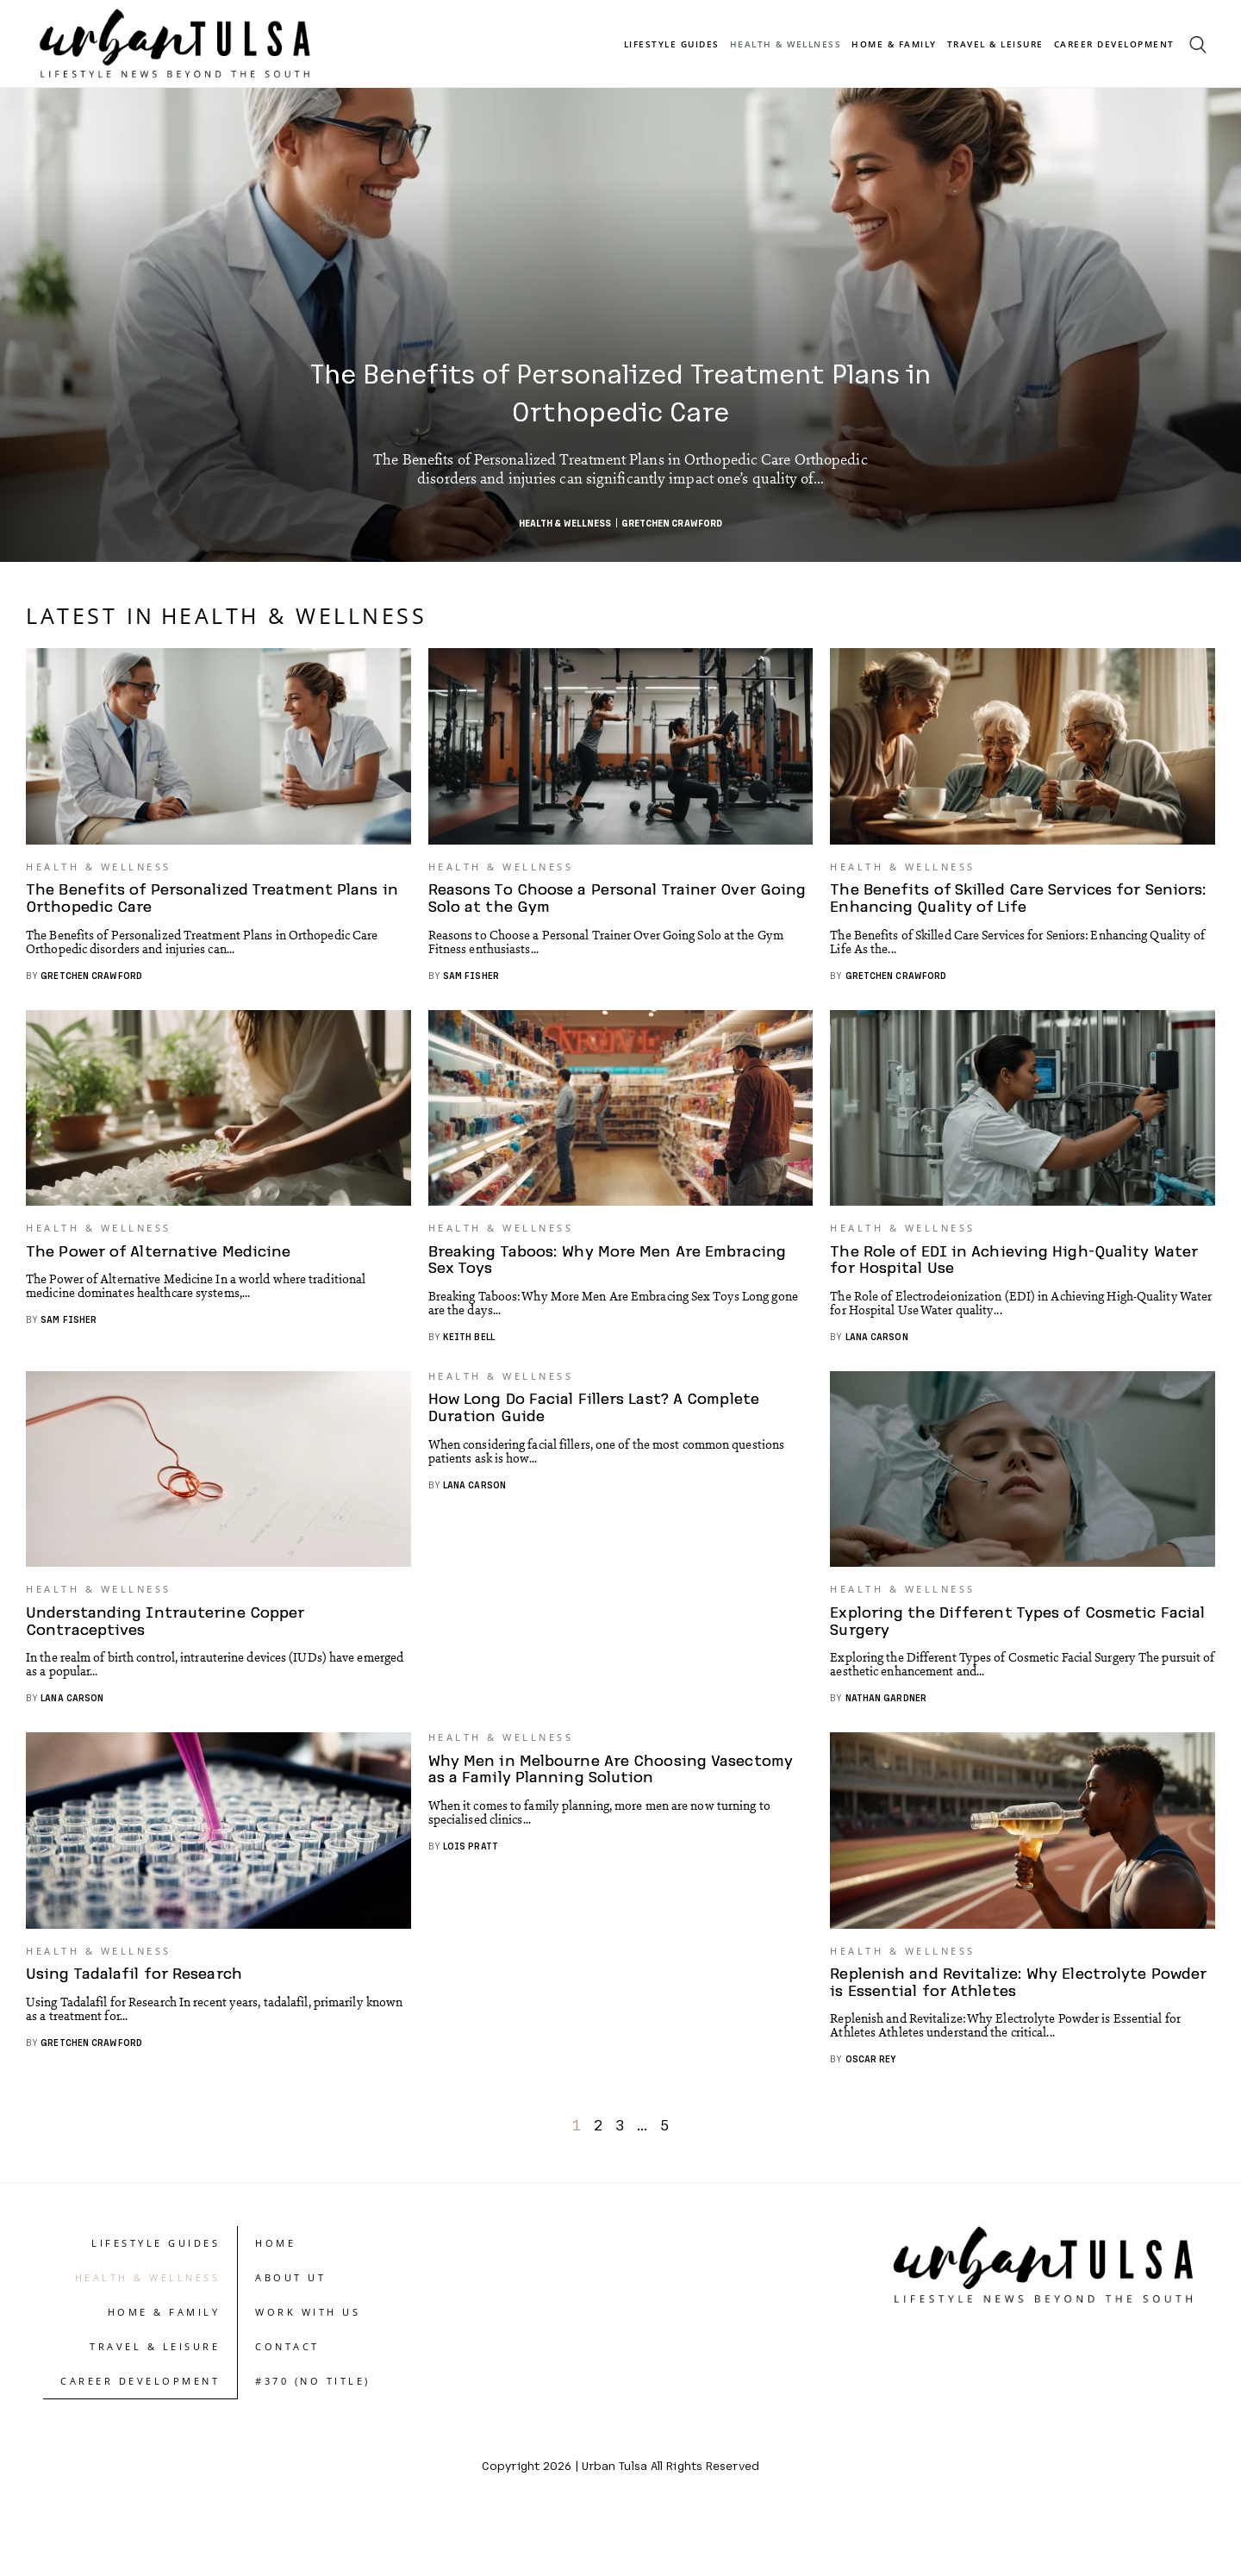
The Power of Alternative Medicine (163, 1278)
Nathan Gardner (885, 1737)
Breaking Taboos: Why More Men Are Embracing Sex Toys (610, 1286)
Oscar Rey (871, 2112)
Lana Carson (876, 1363)
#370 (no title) (313, 2434)
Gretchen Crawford (672, 522)
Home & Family (894, 44)
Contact (287, 2399)
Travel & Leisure (995, 44)
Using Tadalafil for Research (137, 2026)
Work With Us (307, 2365)
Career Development (1114, 44)
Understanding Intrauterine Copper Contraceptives (170, 1661)
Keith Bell (469, 1363)
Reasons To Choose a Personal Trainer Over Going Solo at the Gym (596, 911)
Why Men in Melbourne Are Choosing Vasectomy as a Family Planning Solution (614, 1807)
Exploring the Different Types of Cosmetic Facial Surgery (1021, 1661)
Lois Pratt (470, 1884)
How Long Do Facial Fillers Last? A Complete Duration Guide (597, 1432)
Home (275, 2296)
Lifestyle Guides (672, 44)
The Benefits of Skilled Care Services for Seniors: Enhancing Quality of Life (989, 911)
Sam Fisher (471, 988)
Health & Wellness (786, 44)
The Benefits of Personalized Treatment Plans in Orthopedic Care (620, 389)
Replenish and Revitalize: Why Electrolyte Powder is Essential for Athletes (993, 2035)
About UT (290, 2330)
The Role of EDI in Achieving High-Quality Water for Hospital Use (1018, 1286)
